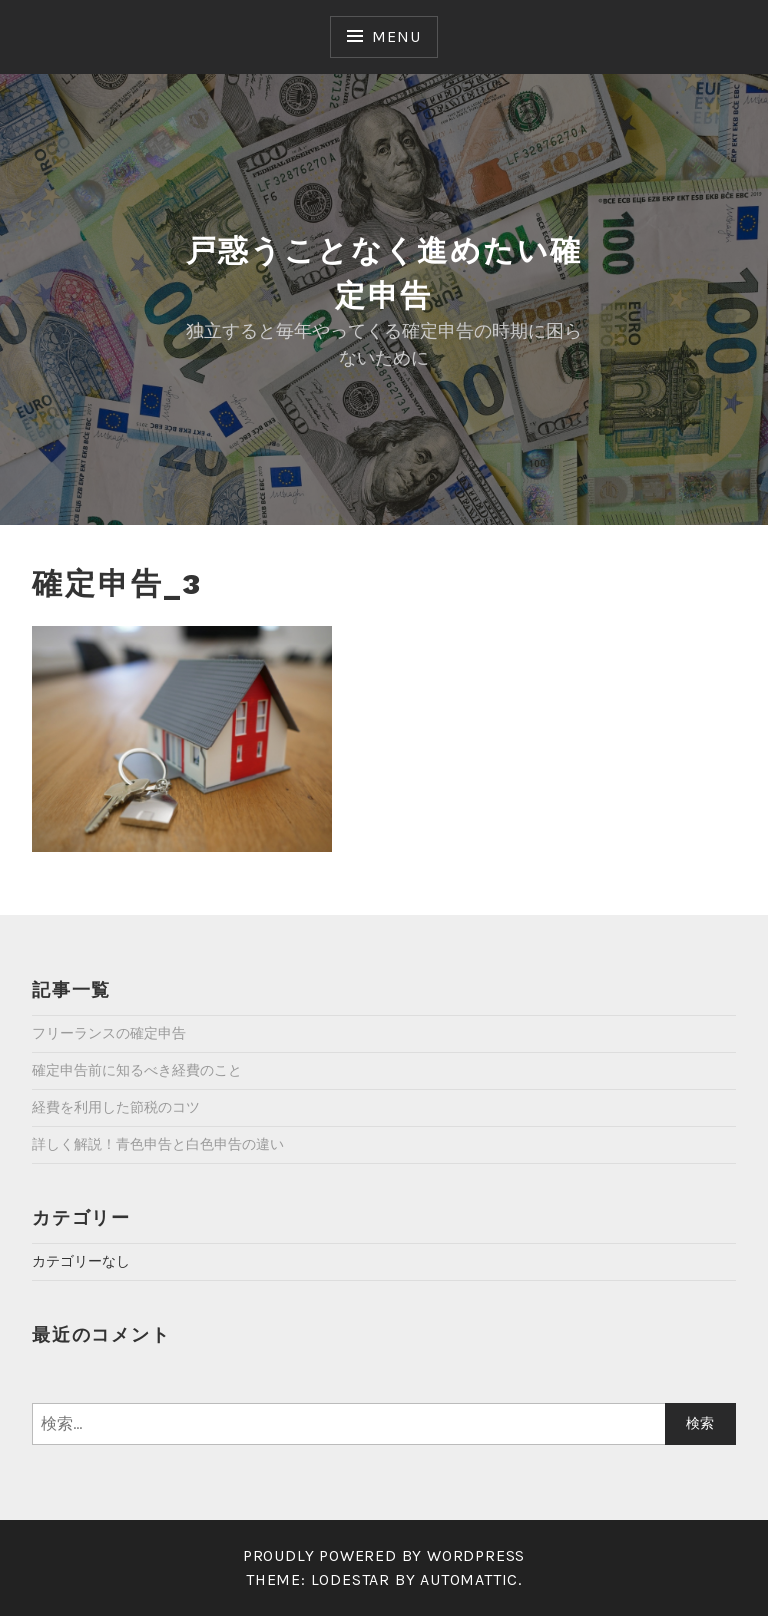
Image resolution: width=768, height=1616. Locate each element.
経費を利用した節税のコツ (116, 1107)
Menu (396, 36)
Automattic (469, 1579)
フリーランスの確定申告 (109, 1033)
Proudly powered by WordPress (384, 1555)
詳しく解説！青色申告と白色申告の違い (158, 1144)
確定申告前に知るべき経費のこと (137, 1070)
